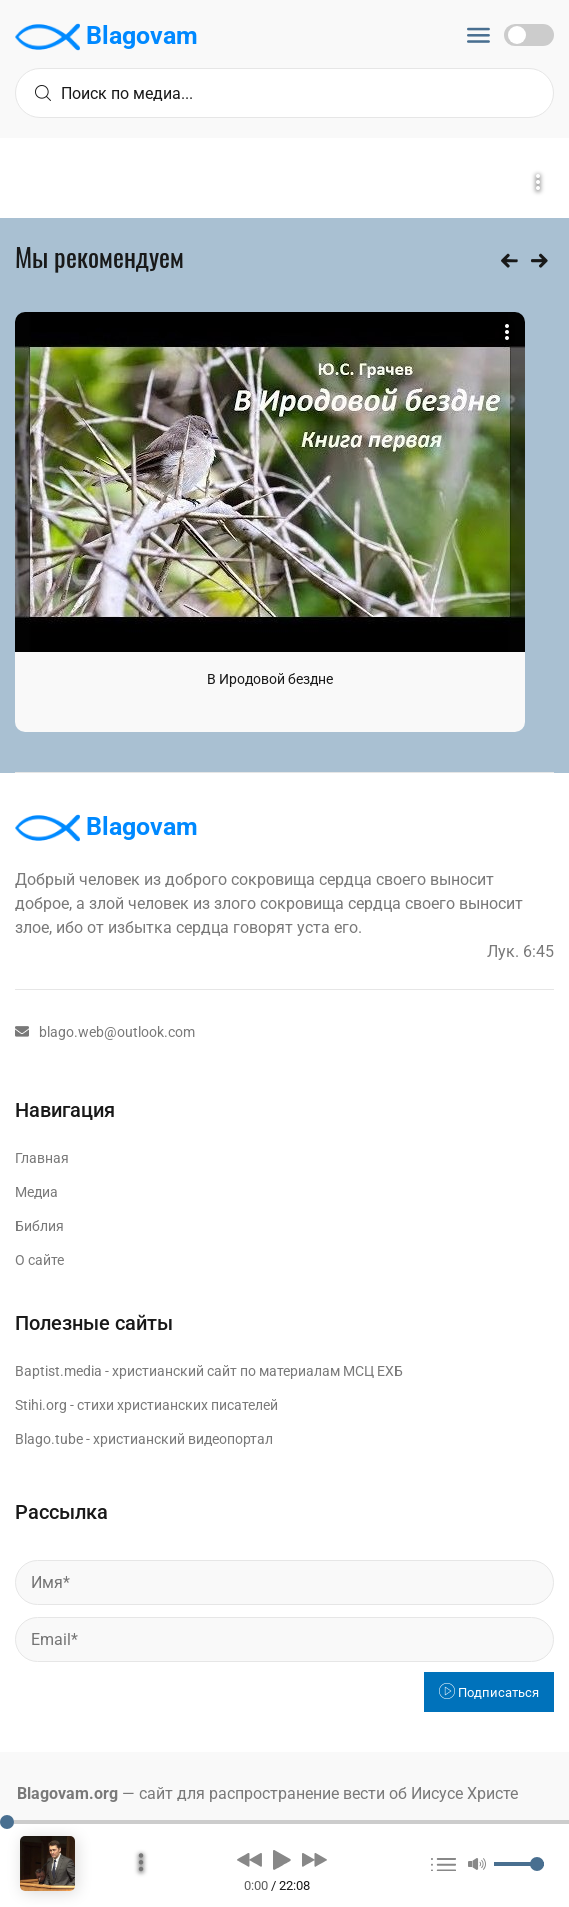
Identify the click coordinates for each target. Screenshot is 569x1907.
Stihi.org (41, 1405)
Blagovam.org (67, 1793)
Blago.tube (49, 1439)
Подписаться (489, 1692)
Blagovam (106, 37)
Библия (39, 1226)
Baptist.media (58, 1371)
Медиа (36, 1192)
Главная (42, 1158)
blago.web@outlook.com (105, 1032)
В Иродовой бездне (270, 679)
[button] (249, 1859)
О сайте (39, 1260)
